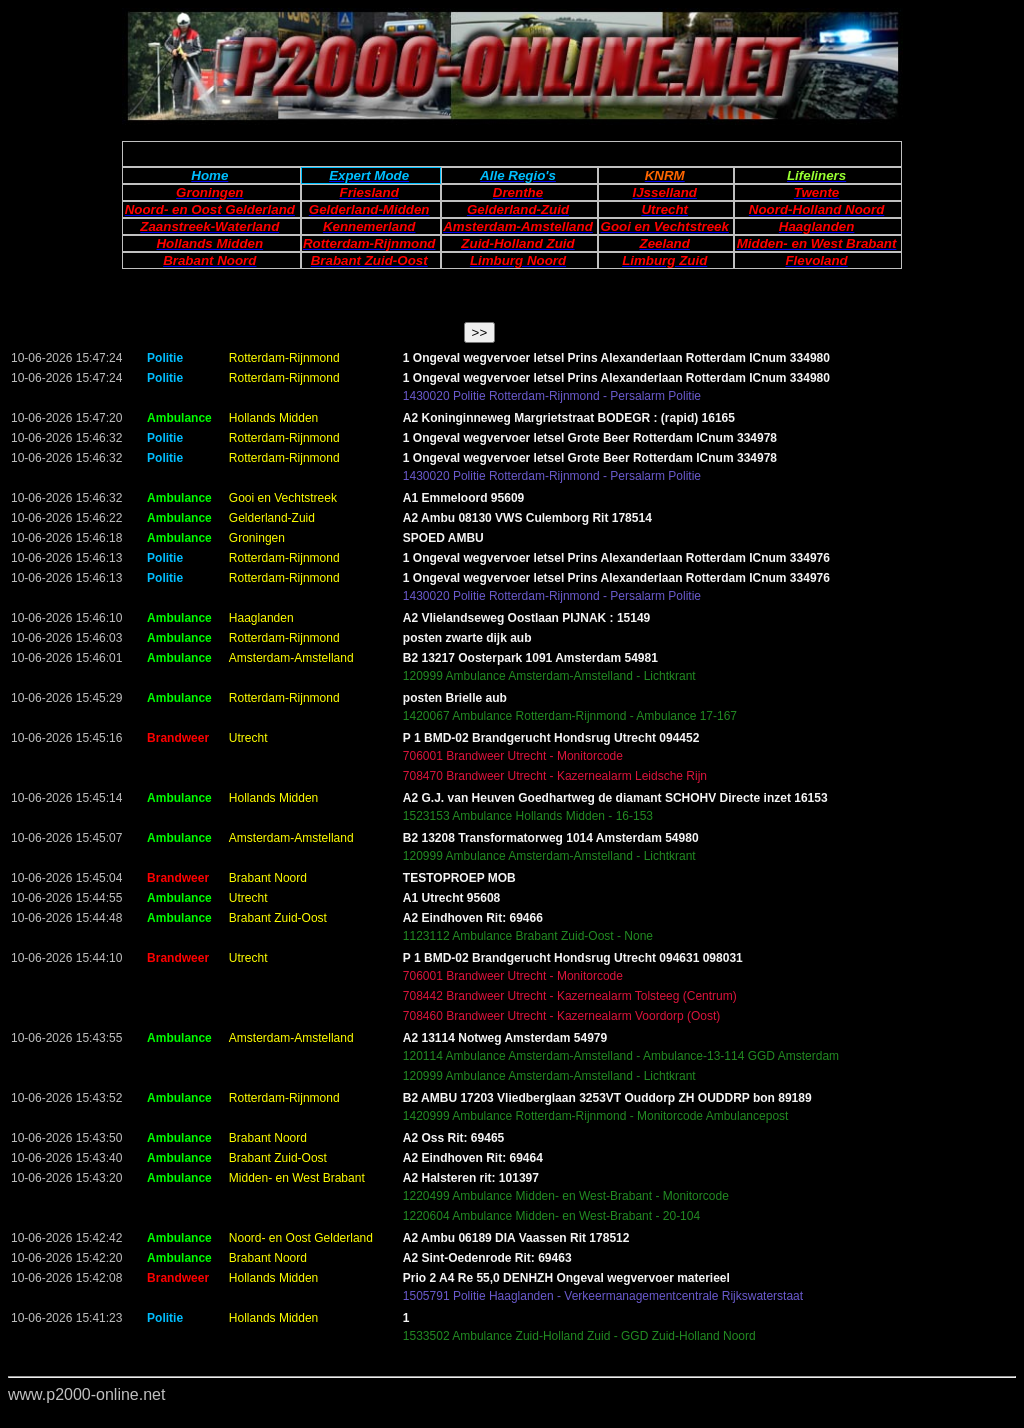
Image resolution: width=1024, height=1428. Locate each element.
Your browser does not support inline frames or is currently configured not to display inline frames (512, 869)
